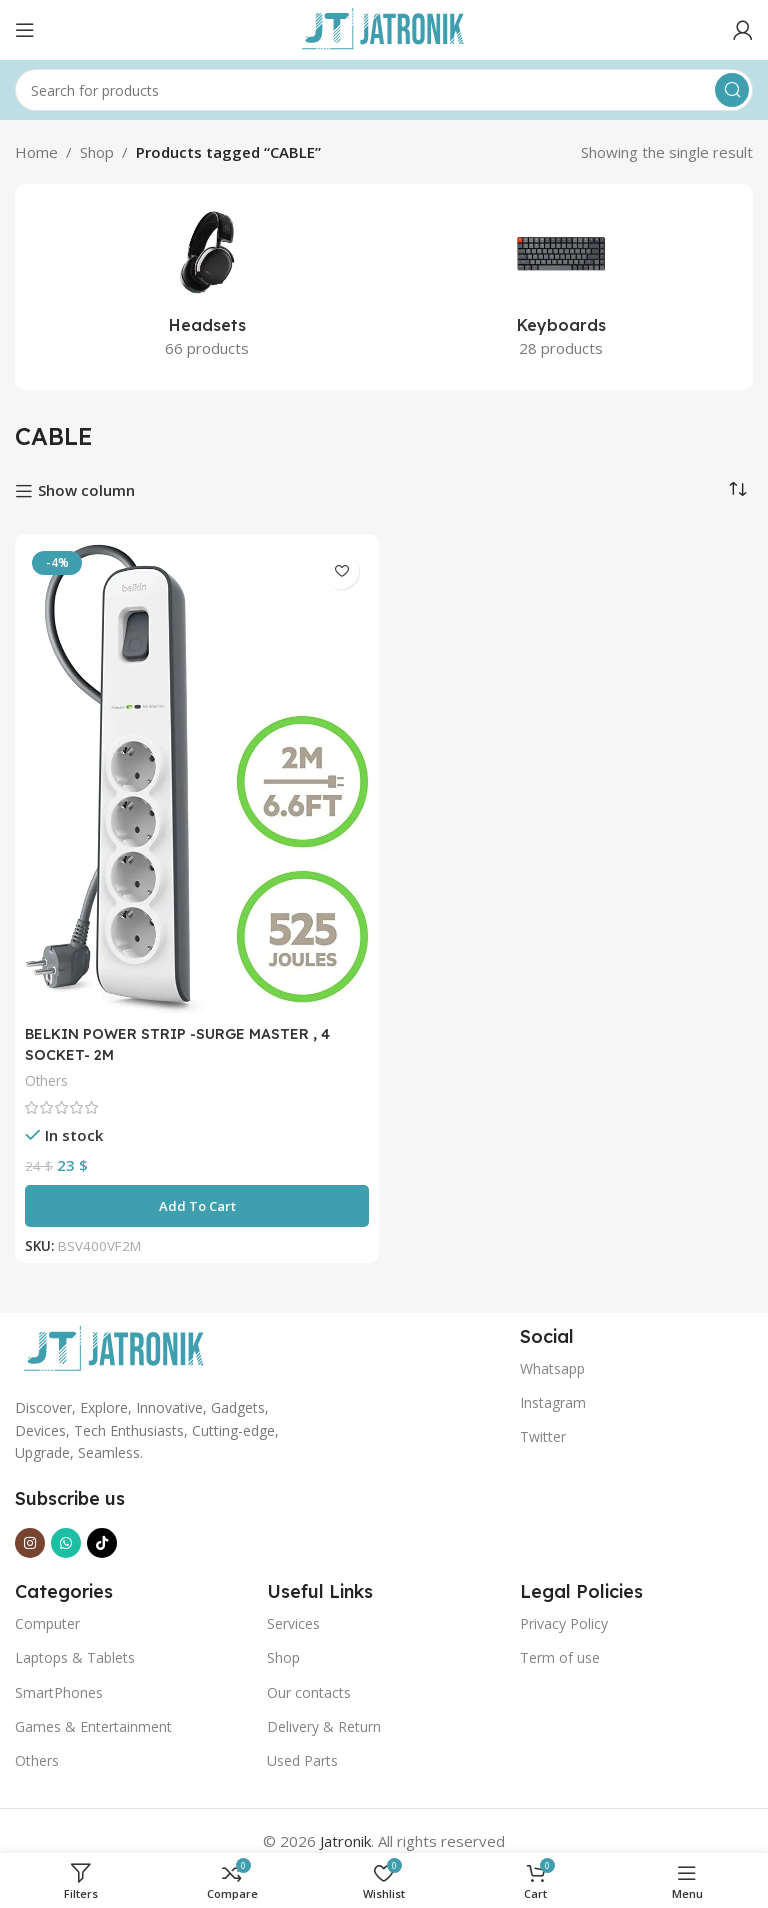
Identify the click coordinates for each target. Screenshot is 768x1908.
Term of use (560, 1657)
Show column (86, 491)
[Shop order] (738, 489)
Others (47, 1080)
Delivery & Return (324, 1726)
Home (36, 152)
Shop (97, 152)
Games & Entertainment (93, 1726)
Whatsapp (552, 1368)
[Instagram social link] (30, 1543)
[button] (197, 1206)
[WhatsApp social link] (66, 1543)
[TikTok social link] (102, 1543)
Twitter (543, 1436)
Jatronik (345, 1841)
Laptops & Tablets (75, 1657)
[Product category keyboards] (561, 287)
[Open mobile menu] (25, 30)
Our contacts (309, 1692)
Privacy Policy (564, 1623)
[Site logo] (384, 28)
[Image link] (115, 1348)
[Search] (384, 90)
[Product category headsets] (207, 287)
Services (293, 1623)
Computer (47, 1623)
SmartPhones (59, 1692)
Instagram (553, 1402)
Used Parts (302, 1760)
